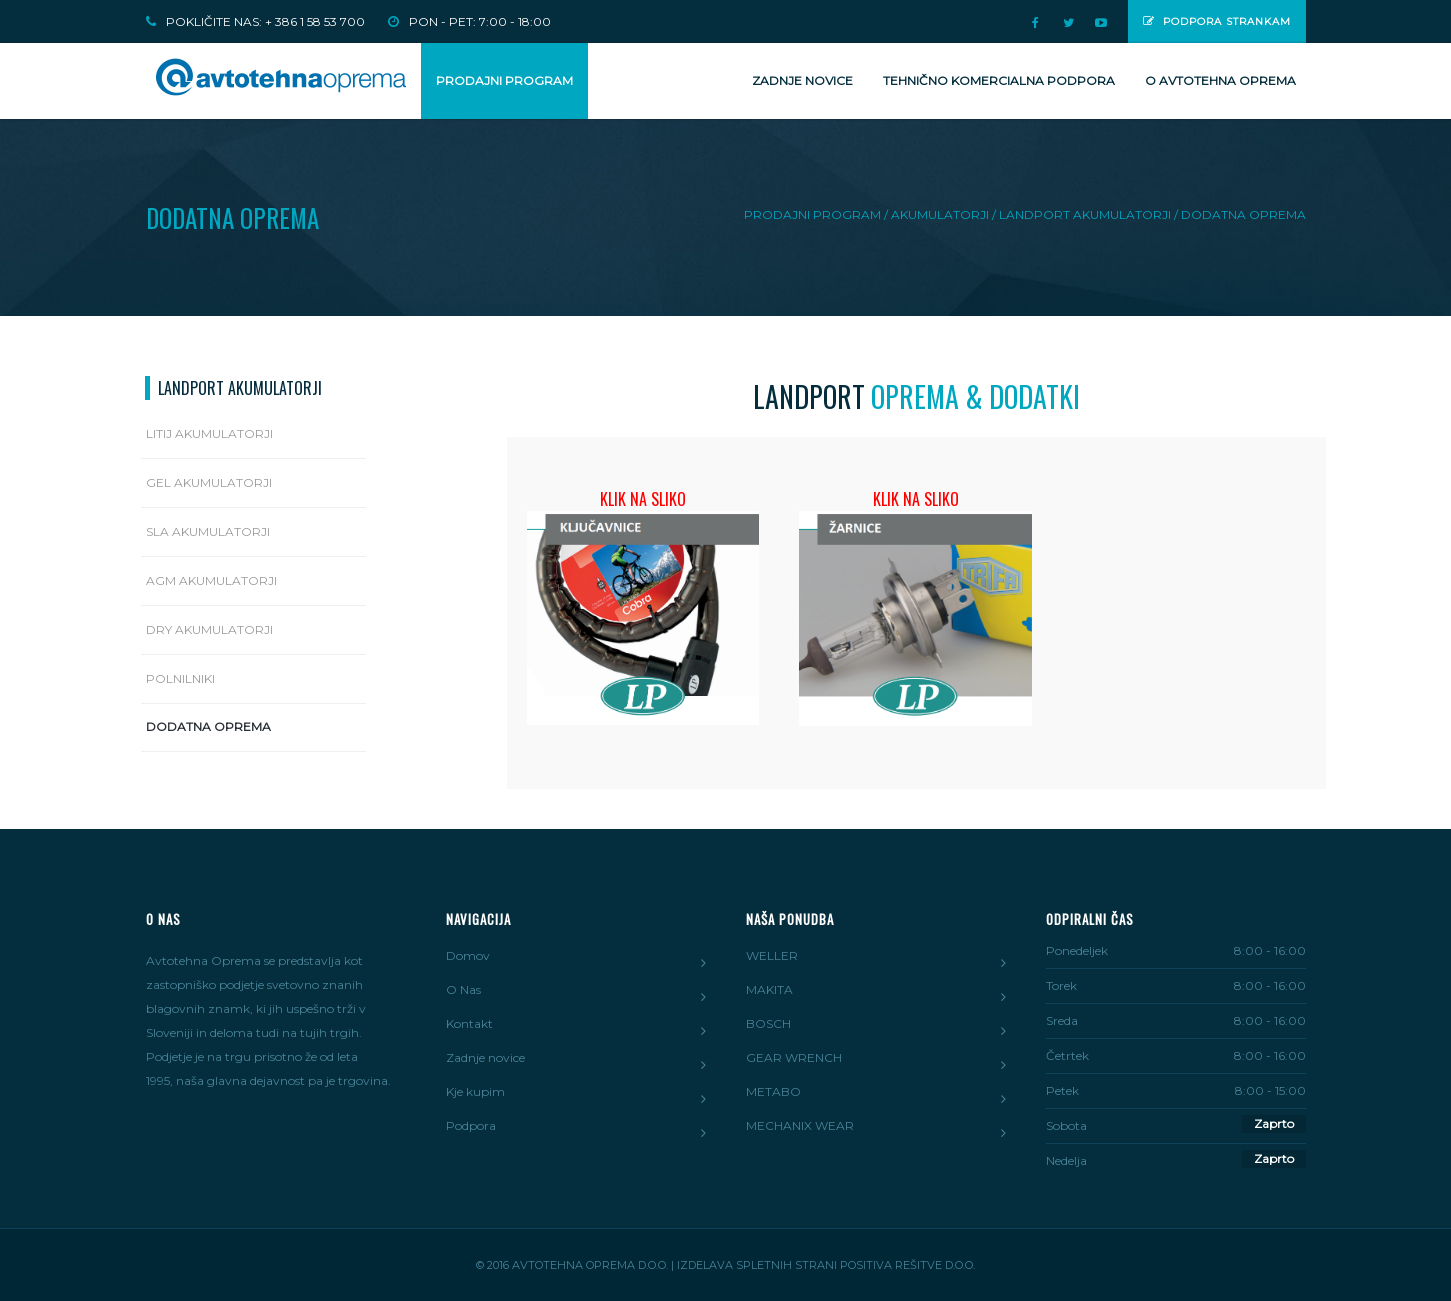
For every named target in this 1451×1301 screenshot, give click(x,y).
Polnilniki (180, 678)
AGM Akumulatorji (211, 580)
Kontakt (469, 1023)
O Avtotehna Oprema (1220, 80)
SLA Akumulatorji (208, 531)
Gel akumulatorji (209, 482)
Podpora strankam (1217, 21)
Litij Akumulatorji (209, 433)
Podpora (471, 1125)
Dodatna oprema (208, 726)
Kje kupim (475, 1091)
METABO (773, 1091)
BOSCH (768, 1023)
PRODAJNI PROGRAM (504, 80)
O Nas (463, 989)
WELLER (772, 955)
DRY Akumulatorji (209, 629)
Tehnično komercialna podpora (999, 80)
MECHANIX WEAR (800, 1125)
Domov (468, 955)
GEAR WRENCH (794, 1057)
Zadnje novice (802, 80)
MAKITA (769, 989)
